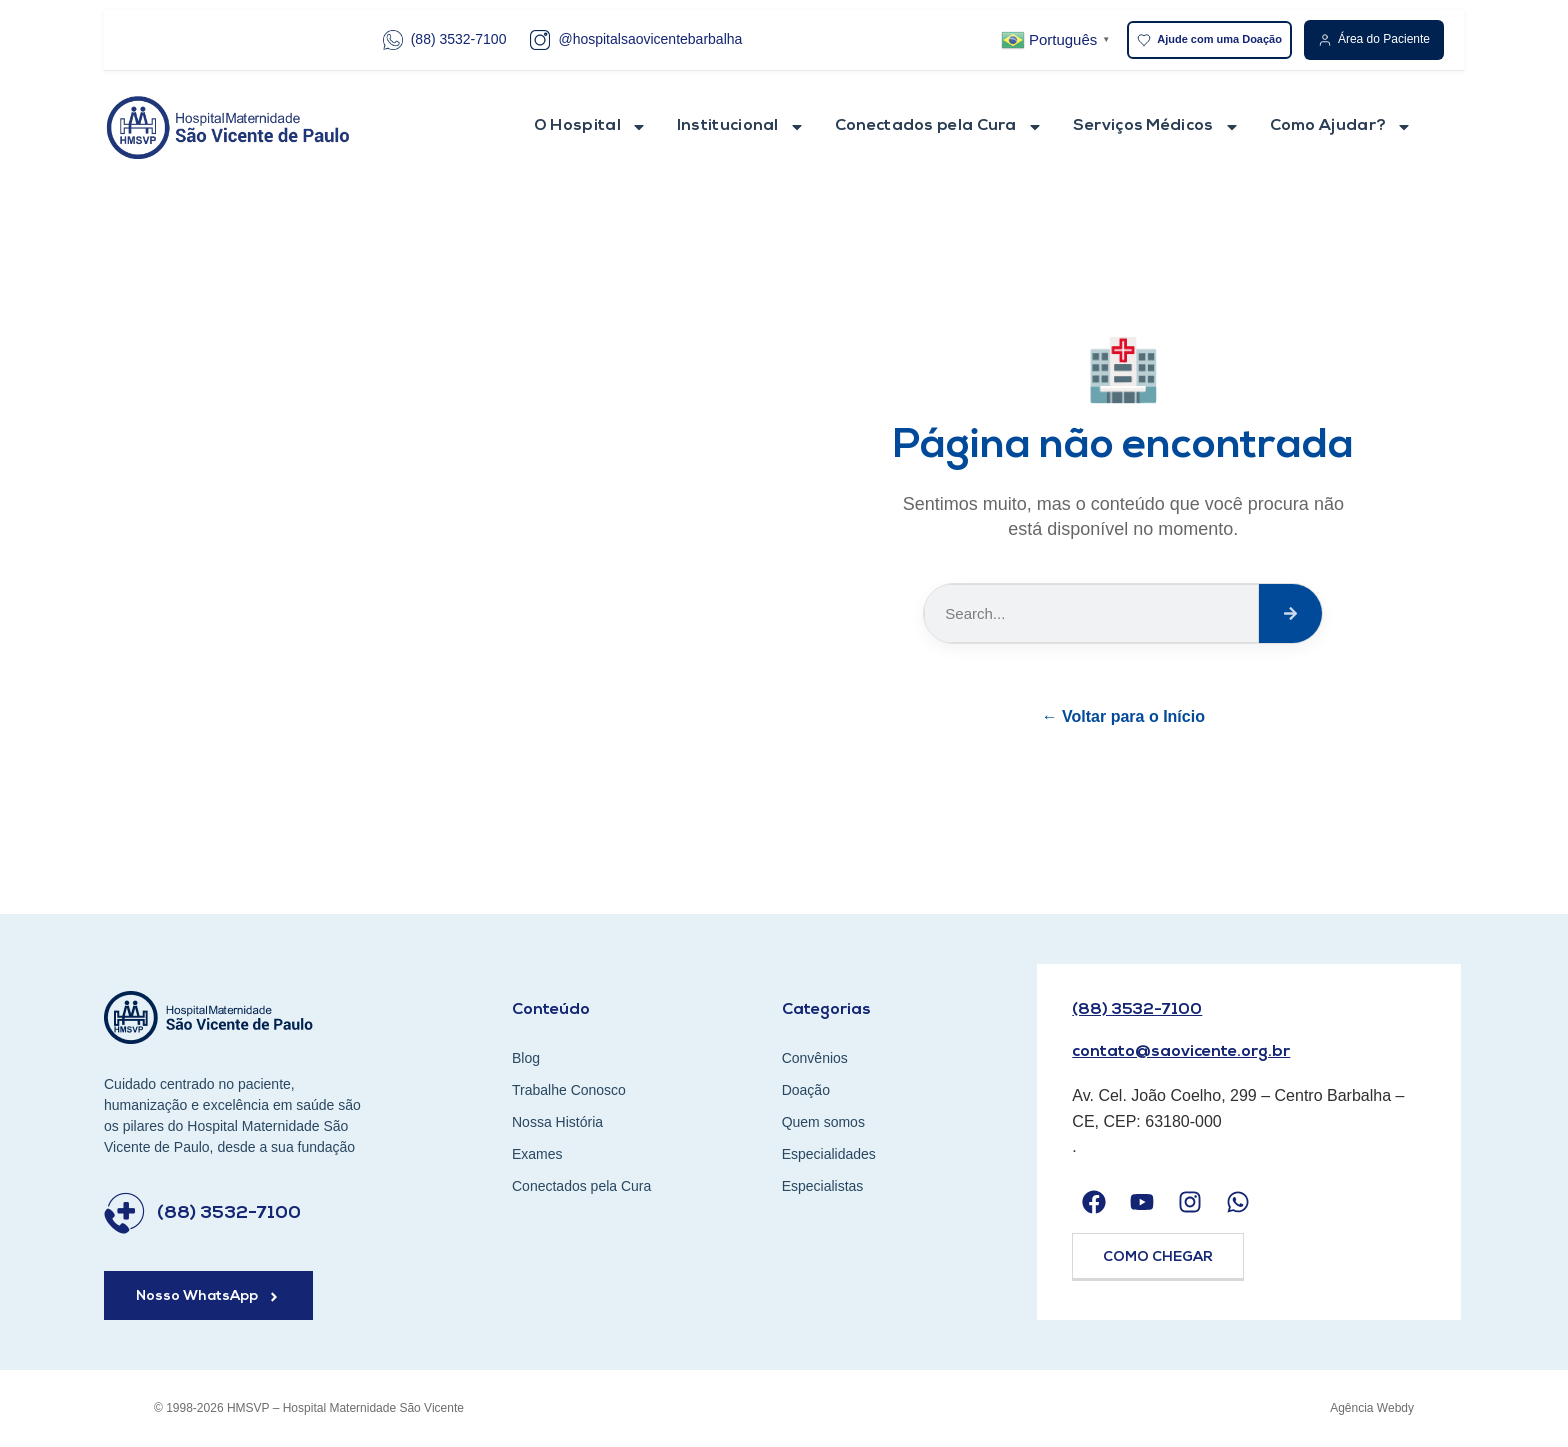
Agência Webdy (1372, 1408)
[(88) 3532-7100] (124, 1213)
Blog (526, 1058)
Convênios (815, 1058)
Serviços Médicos (1156, 127)
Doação (806, 1090)
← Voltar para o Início (1123, 716)
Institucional (741, 127)
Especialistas (823, 1186)
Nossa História (557, 1122)
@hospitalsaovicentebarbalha (636, 40)
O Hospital (590, 127)
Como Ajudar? (1341, 127)
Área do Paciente (1374, 39)
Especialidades (829, 1154)
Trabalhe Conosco (569, 1090)
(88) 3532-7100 (445, 40)
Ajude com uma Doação (1209, 40)
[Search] (1290, 613)
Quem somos (823, 1122)
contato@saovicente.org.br (1181, 1052)
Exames (537, 1154)
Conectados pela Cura (939, 127)
